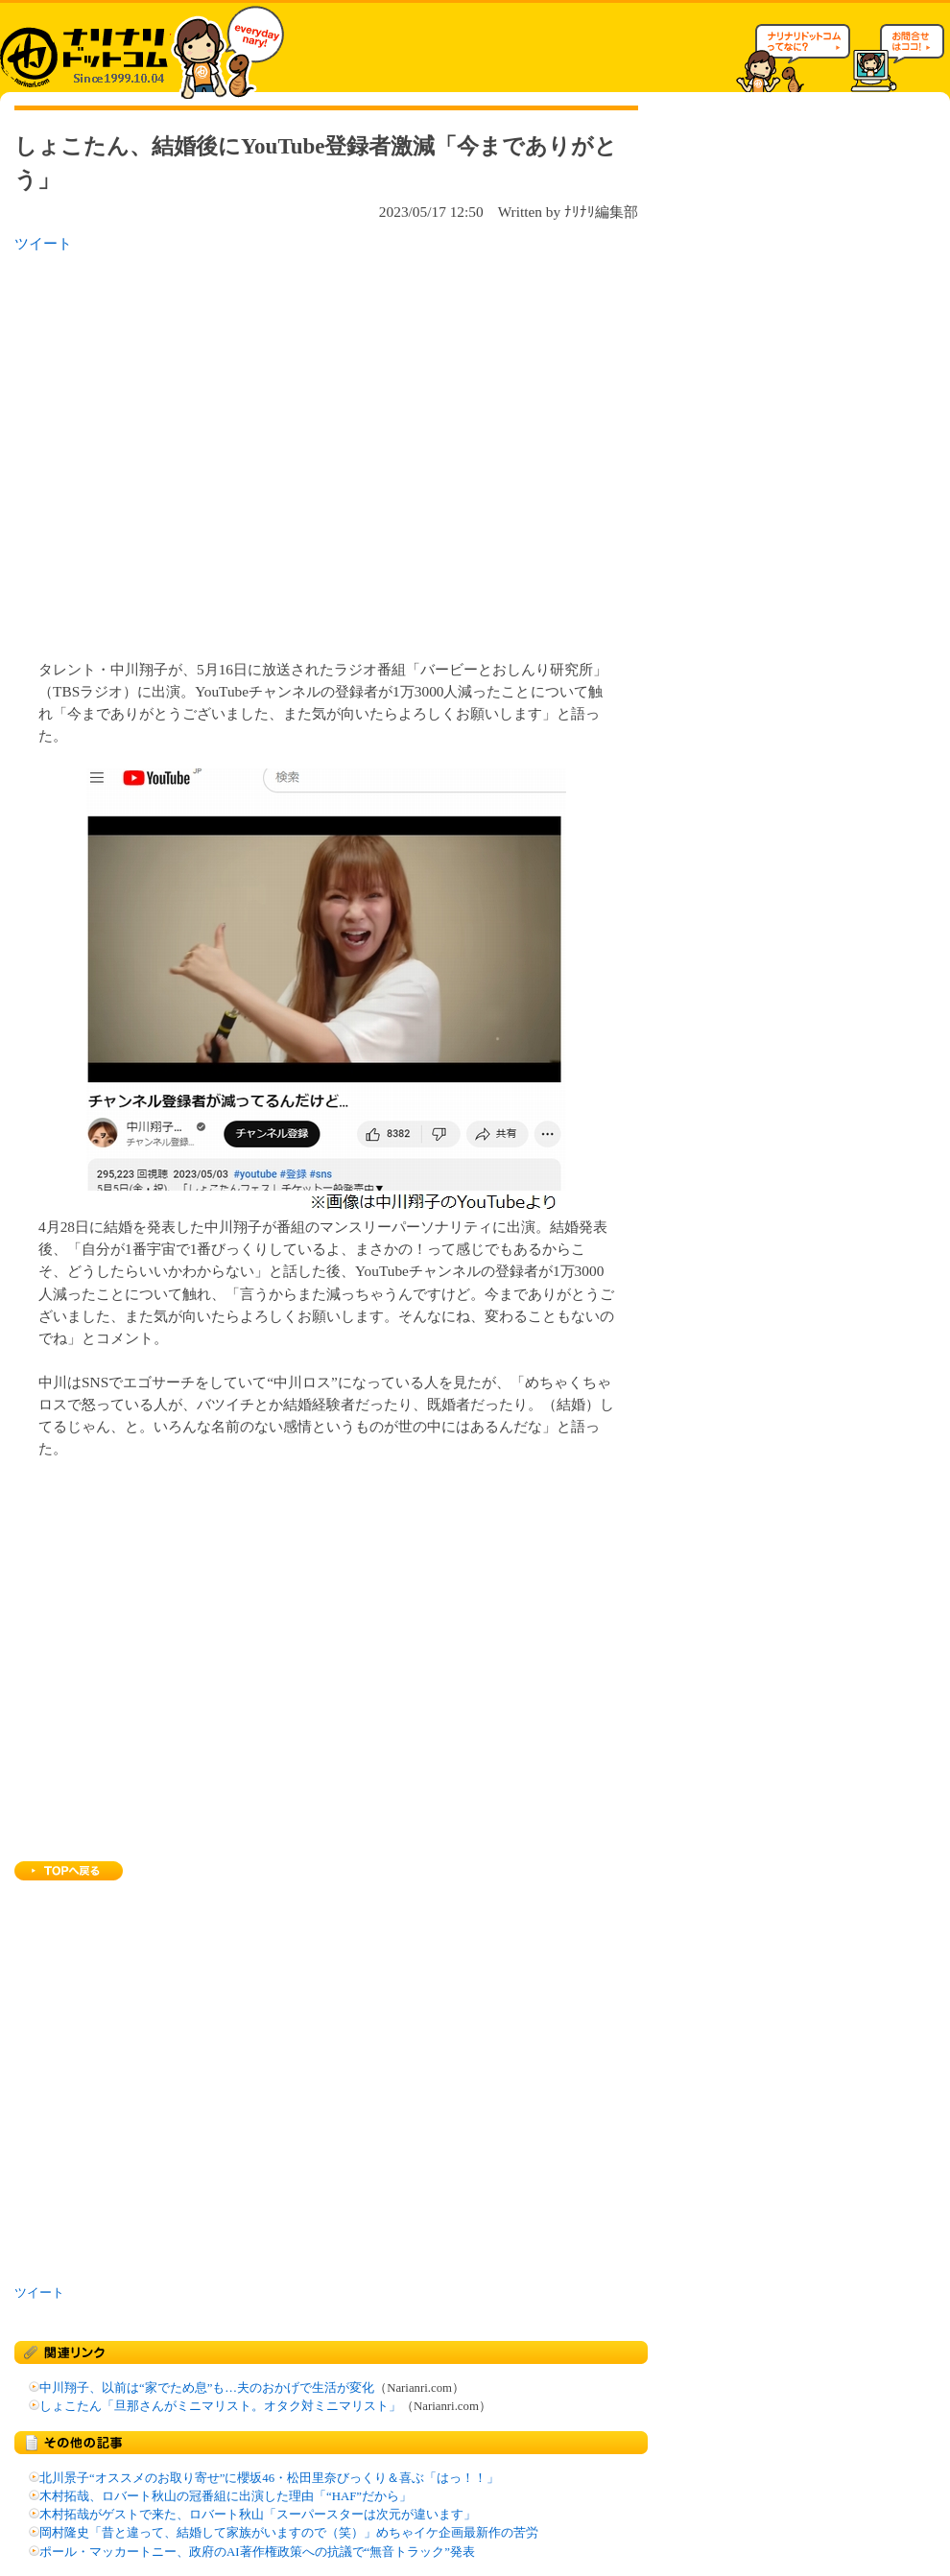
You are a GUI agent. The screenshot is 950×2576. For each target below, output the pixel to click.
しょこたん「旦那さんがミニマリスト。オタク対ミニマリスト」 (220, 2406)
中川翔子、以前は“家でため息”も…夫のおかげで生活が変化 (206, 2388)
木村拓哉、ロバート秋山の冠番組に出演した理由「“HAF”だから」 (225, 2496)
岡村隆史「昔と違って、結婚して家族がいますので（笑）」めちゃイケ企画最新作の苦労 (288, 2533)
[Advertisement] (180, 450)
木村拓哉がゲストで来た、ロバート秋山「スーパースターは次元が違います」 (257, 2514)
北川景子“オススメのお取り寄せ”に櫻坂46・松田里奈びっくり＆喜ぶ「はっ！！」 (269, 2478)
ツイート (43, 243)
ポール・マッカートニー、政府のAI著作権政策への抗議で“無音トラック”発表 (257, 2552)
